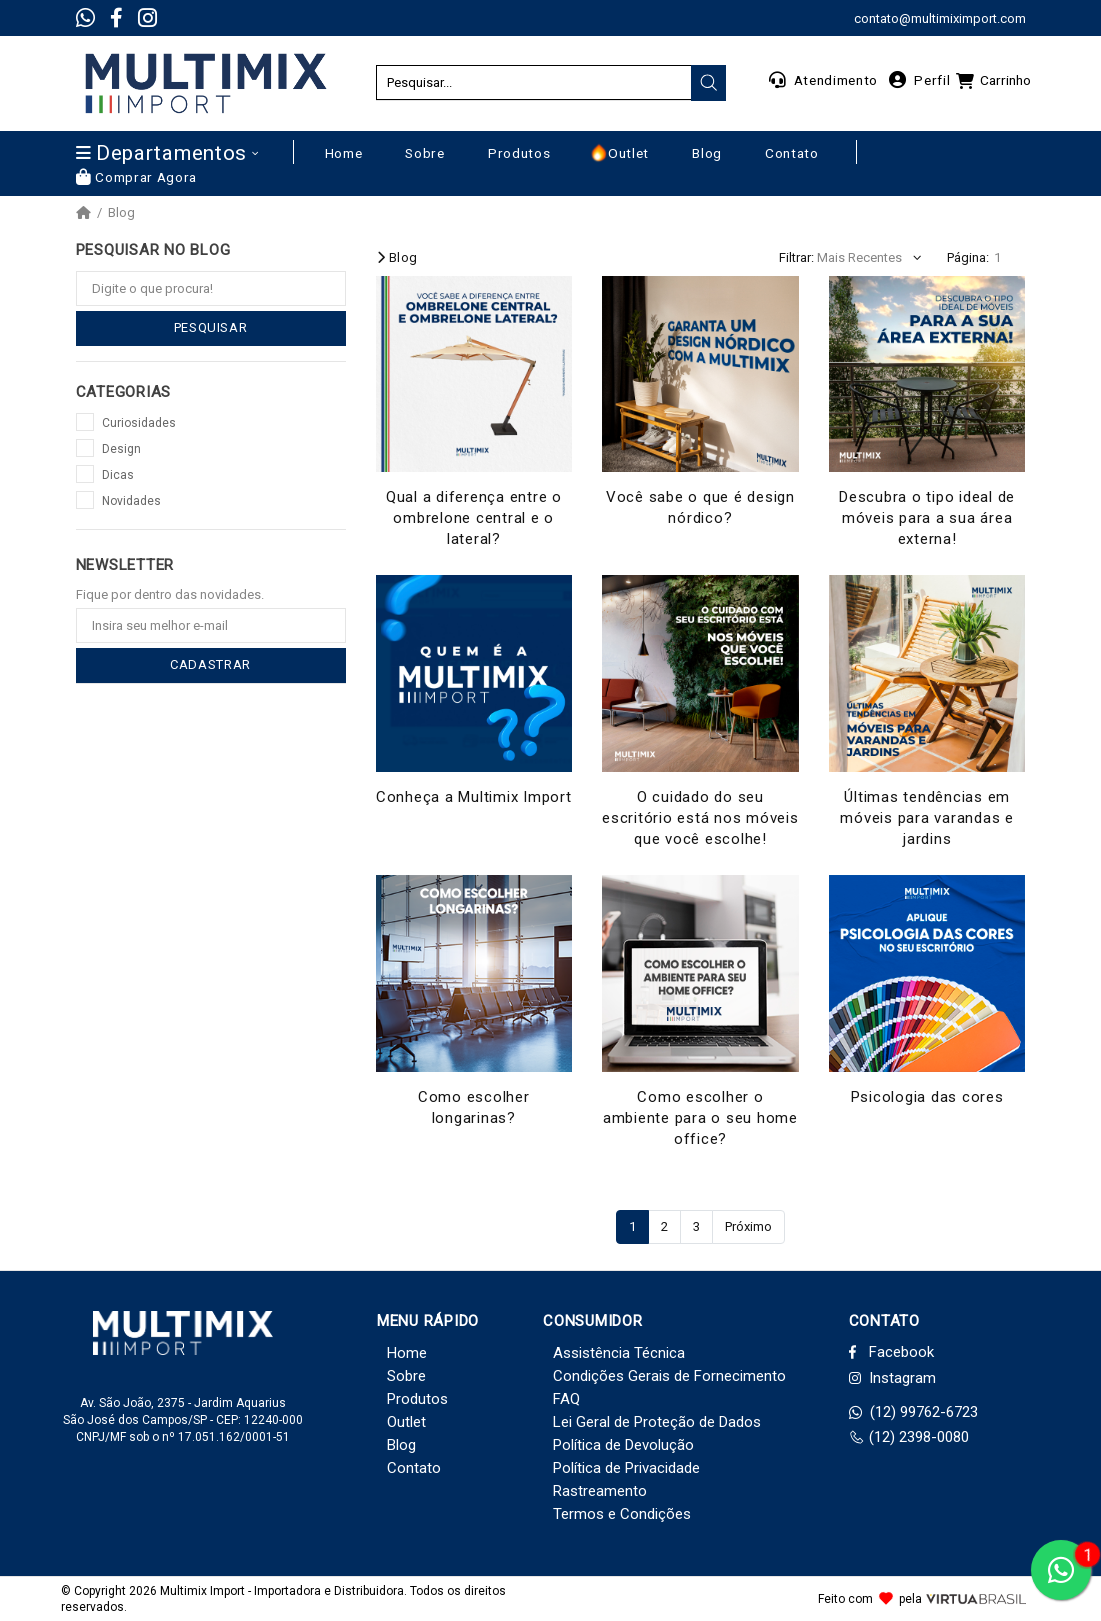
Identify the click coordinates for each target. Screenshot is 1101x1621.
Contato (414, 1468)
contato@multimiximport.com (940, 18)
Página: (968, 257)
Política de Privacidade (626, 1468)
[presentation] (709, 83)
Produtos (417, 1399)
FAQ (566, 1399)
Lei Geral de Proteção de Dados (657, 1422)
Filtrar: (796, 257)
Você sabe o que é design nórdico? (700, 507)
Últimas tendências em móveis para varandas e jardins (927, 818)
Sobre (406, 1376)
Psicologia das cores (927, 1097)
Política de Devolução (623, 1445)
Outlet (406, 1422)
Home (407, 1353)
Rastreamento (600, 1491)
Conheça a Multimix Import (474, 797)
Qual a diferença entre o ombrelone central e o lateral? (474, 518)
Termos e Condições (622, 1514)
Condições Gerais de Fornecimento (669, 1376)
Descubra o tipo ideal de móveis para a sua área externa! (927, 518)
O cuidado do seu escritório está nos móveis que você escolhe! (700, 818)
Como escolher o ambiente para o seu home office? (700, 1118)
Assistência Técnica (619, 1353)
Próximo (748, 1226)
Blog (121, 213)
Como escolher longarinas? (474, 1107)
